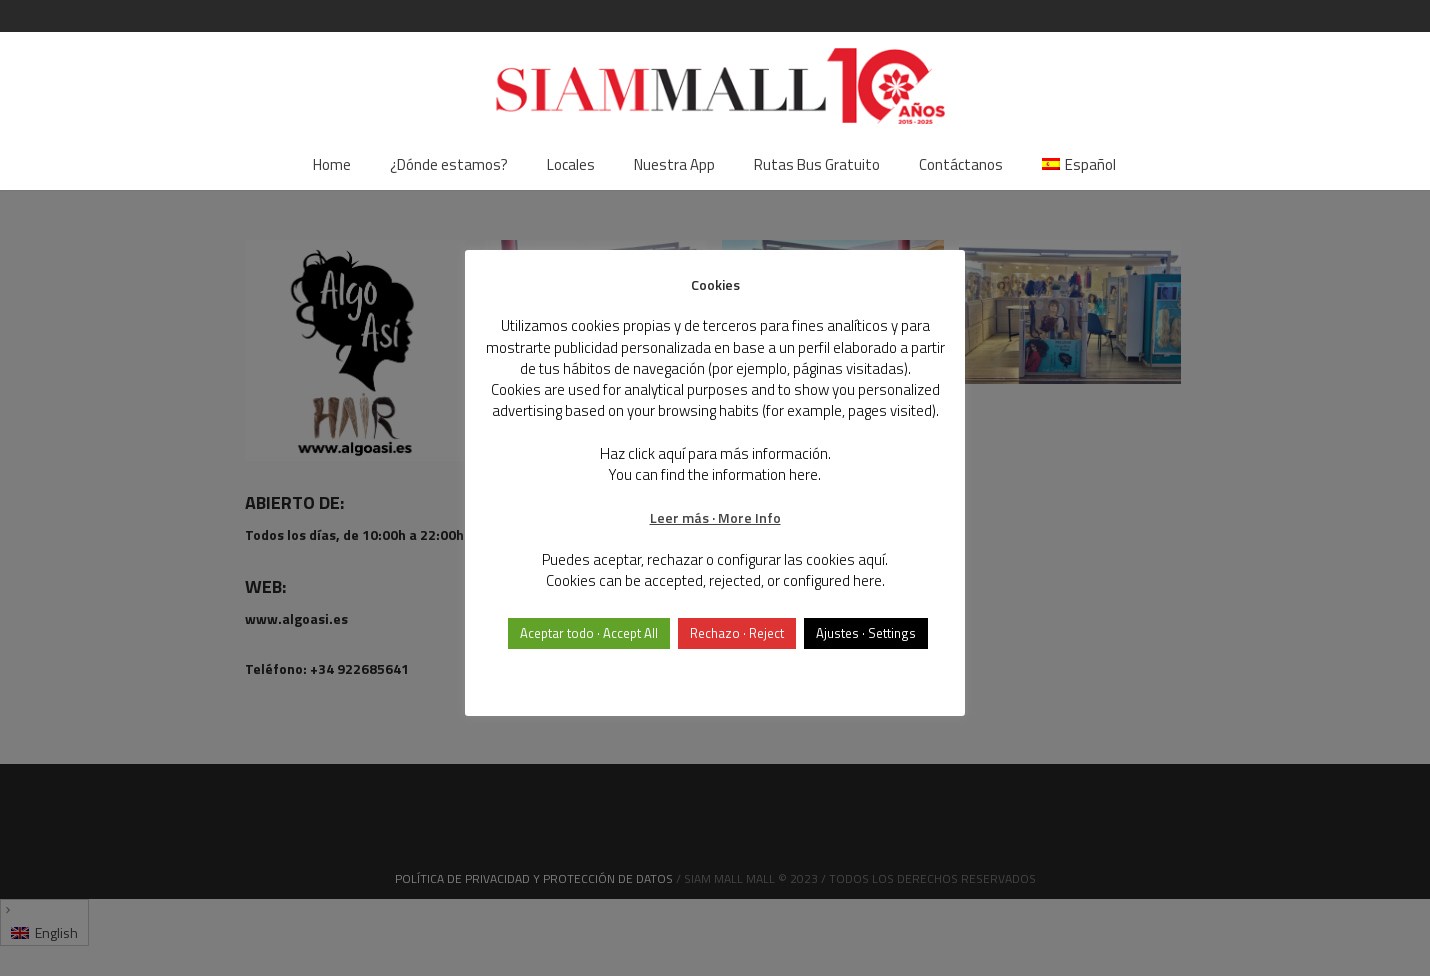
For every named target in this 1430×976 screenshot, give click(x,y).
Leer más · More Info (715, 517)
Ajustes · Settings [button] (866, 633)
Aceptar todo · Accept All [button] (589, 633)
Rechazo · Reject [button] (737, 633)
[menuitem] (1079, 165)
